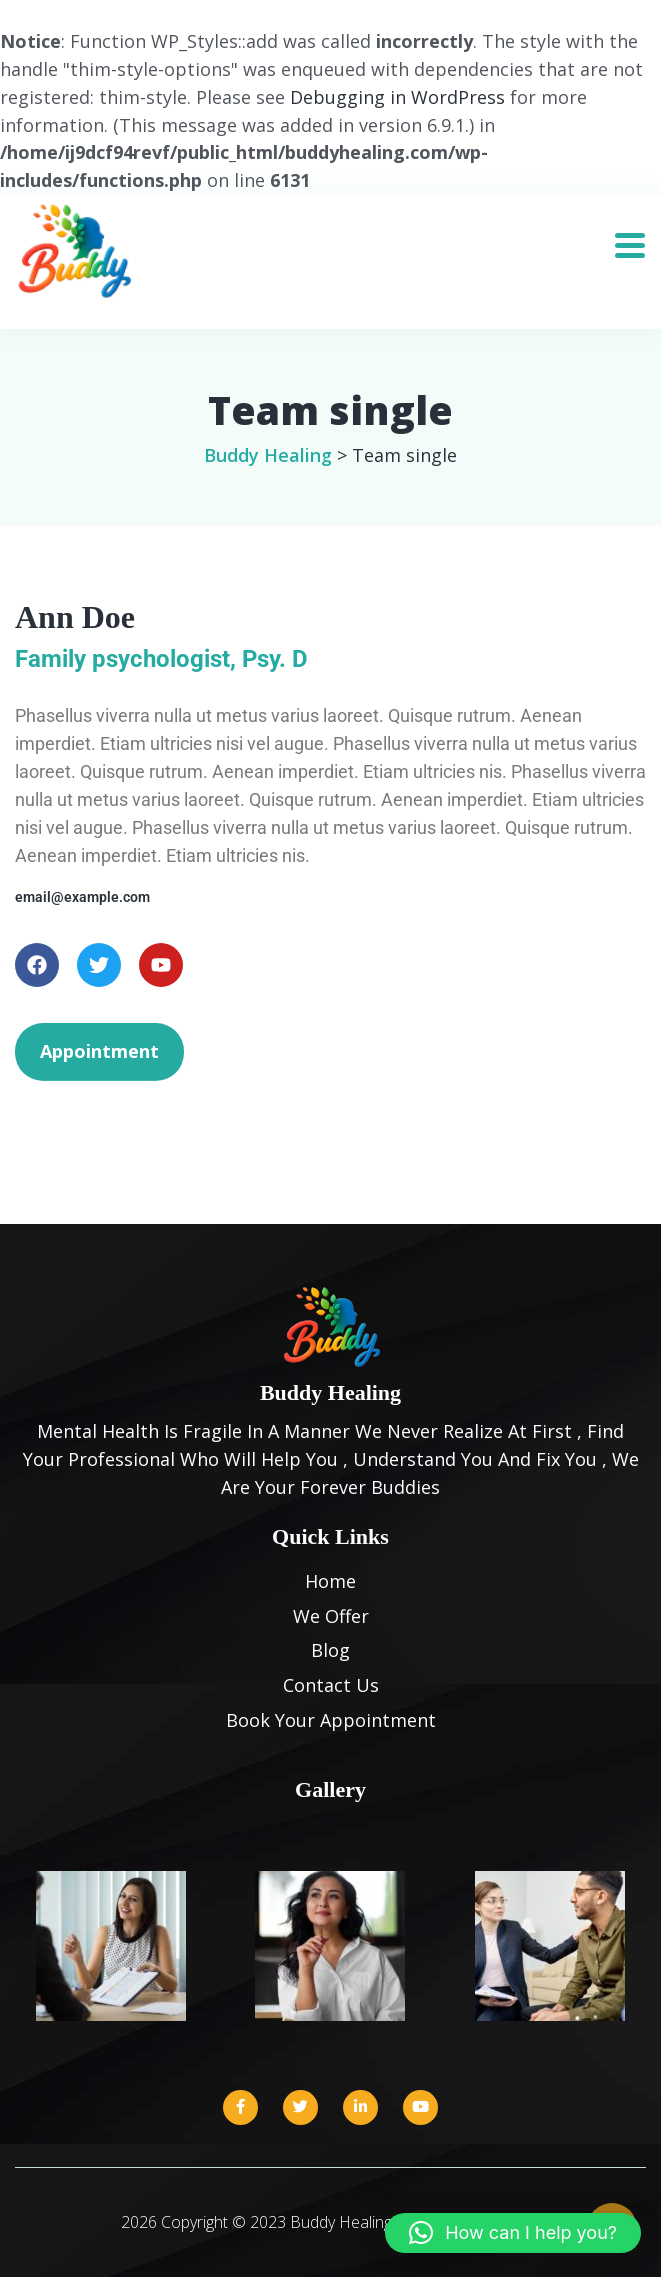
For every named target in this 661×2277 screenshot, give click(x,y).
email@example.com (82, 897)
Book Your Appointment (331, 1720)
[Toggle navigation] (637, 239)
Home (330, 1581)
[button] (513, 2233)
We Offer (331, 1616)
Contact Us (331, 1685)
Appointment (99, 1051)
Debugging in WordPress (397, 97)
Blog (330, 1650)
